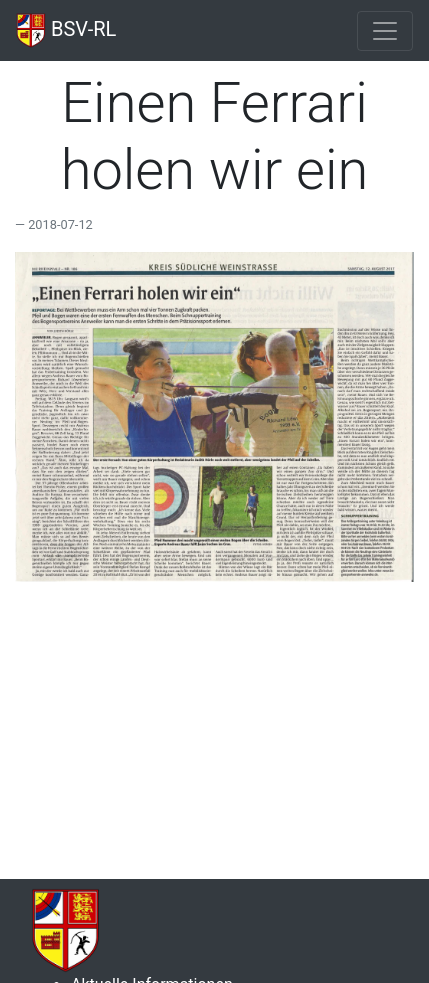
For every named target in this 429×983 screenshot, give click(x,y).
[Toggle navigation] (385, 31)
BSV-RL (66, 30)
